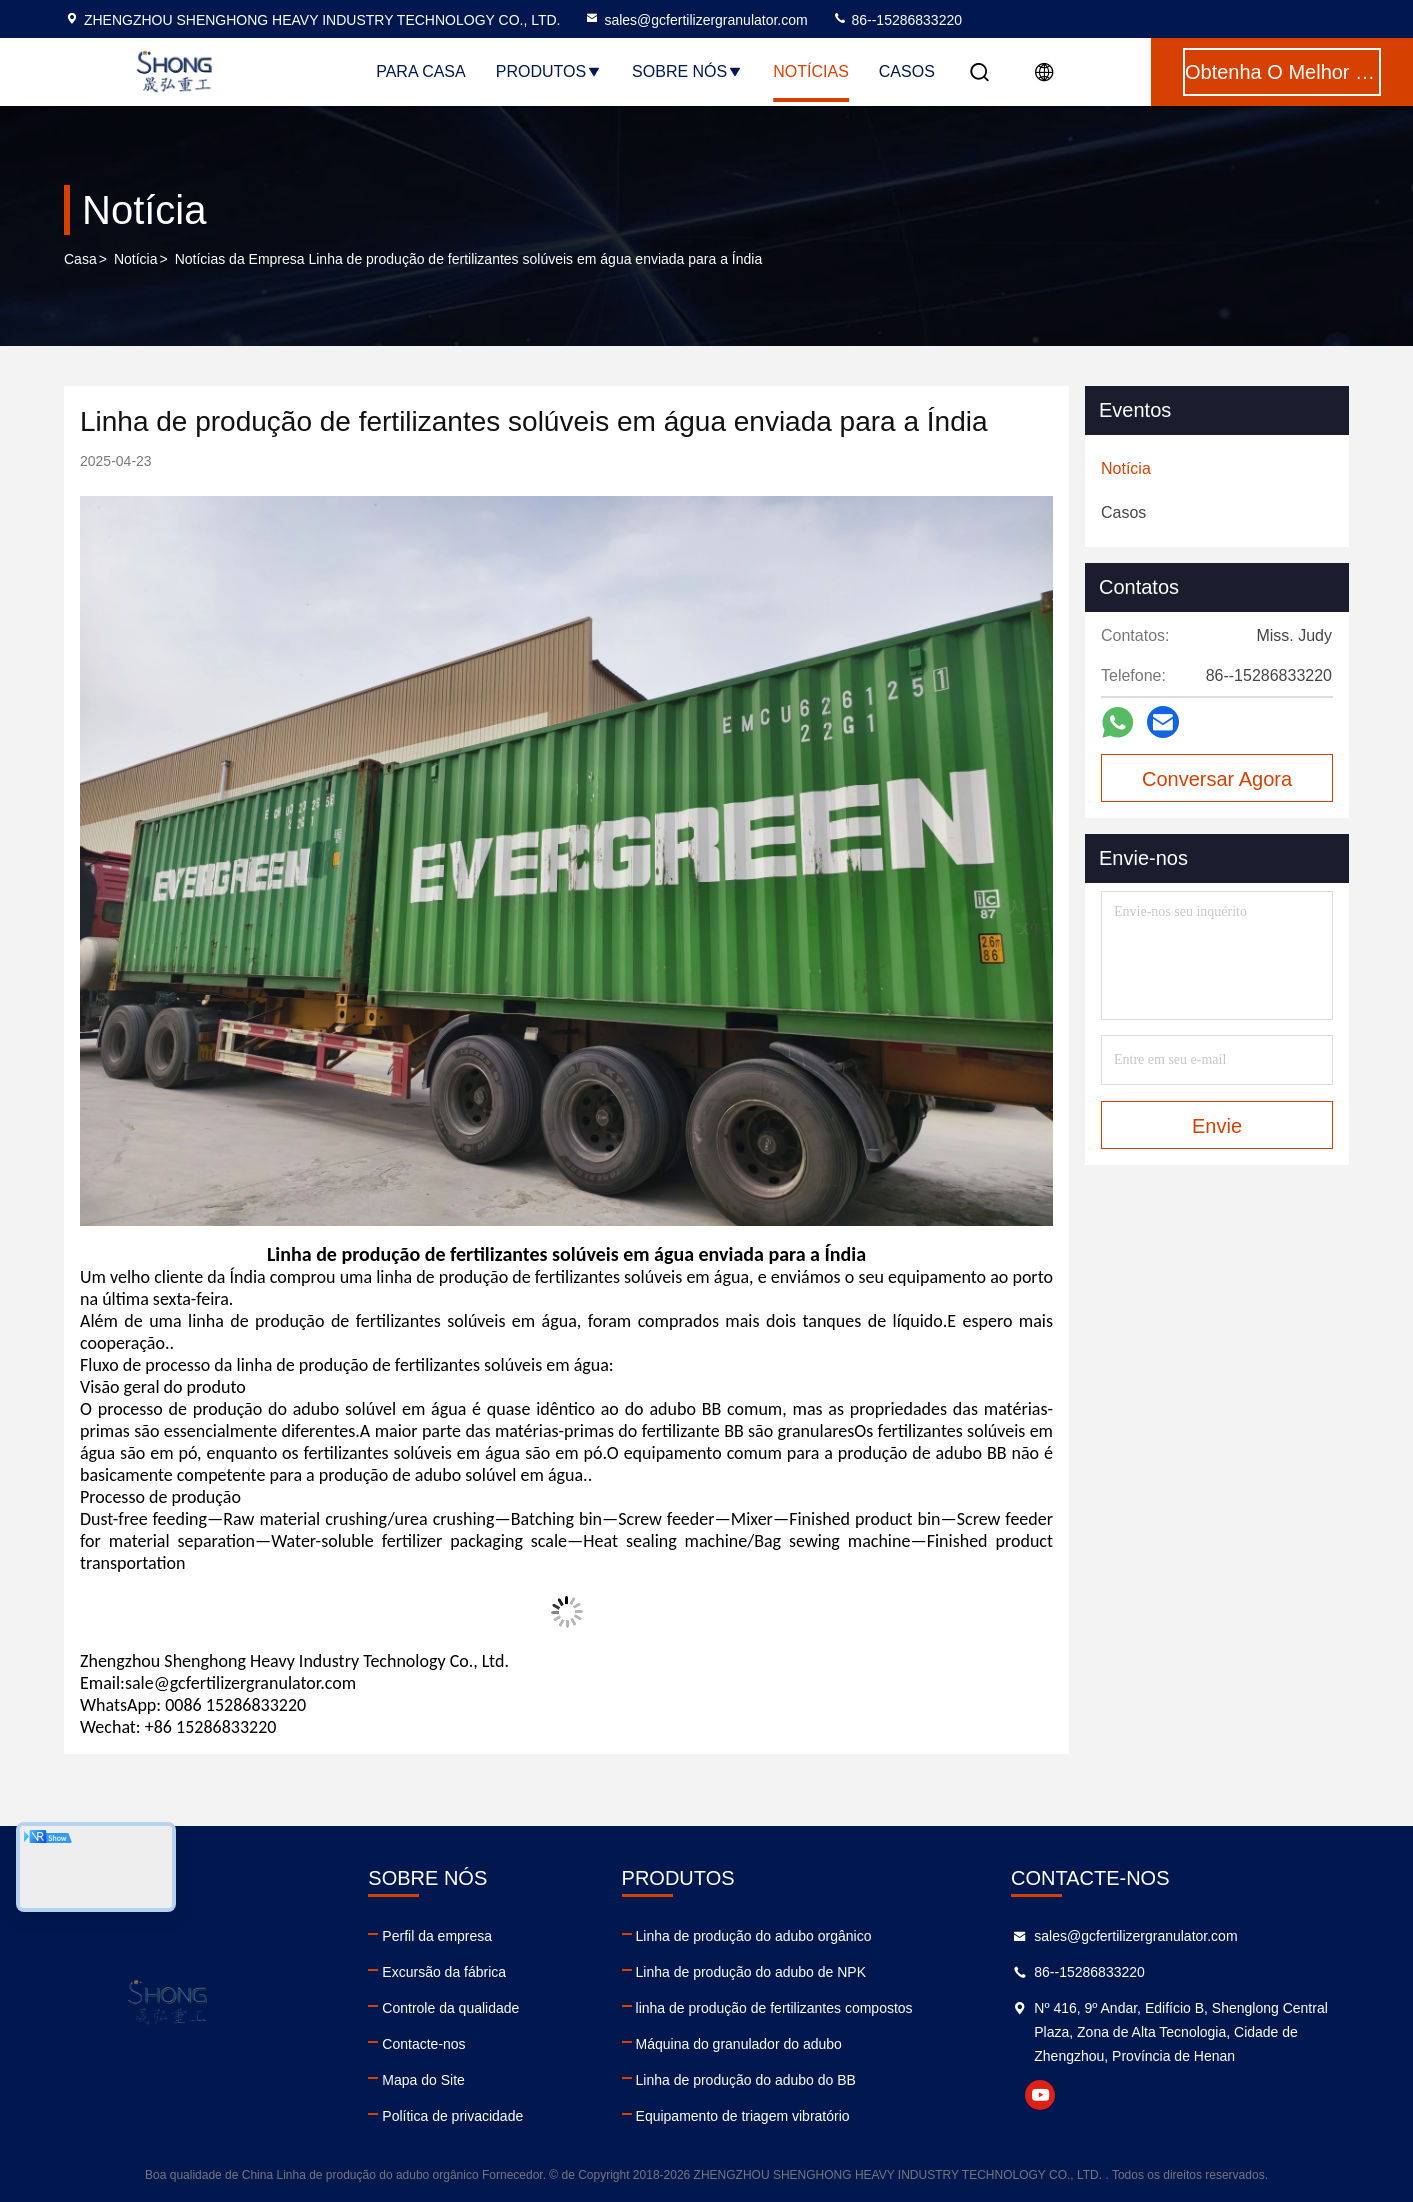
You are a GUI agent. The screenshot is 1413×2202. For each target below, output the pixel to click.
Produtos (549, 71)
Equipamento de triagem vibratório (743, 2116)
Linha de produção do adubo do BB (746, 2080)
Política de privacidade (452, 2116)
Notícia (136, 259)
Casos (907, 71)
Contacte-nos (423, 2044)
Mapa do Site (423, 2080)
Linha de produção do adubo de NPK (751, 1972)
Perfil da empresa (437, 1936)
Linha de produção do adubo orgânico (754, 1936)
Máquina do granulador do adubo (739, 2044)
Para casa (421, 71)
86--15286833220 (897, 20)
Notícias (811, 71)
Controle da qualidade (450, 2008)
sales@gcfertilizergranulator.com (695, 20)
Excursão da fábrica (444, 1972)
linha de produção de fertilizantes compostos (774, 2008)
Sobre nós (687, 71)
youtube (1040, 2095)
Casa (80, 259)
